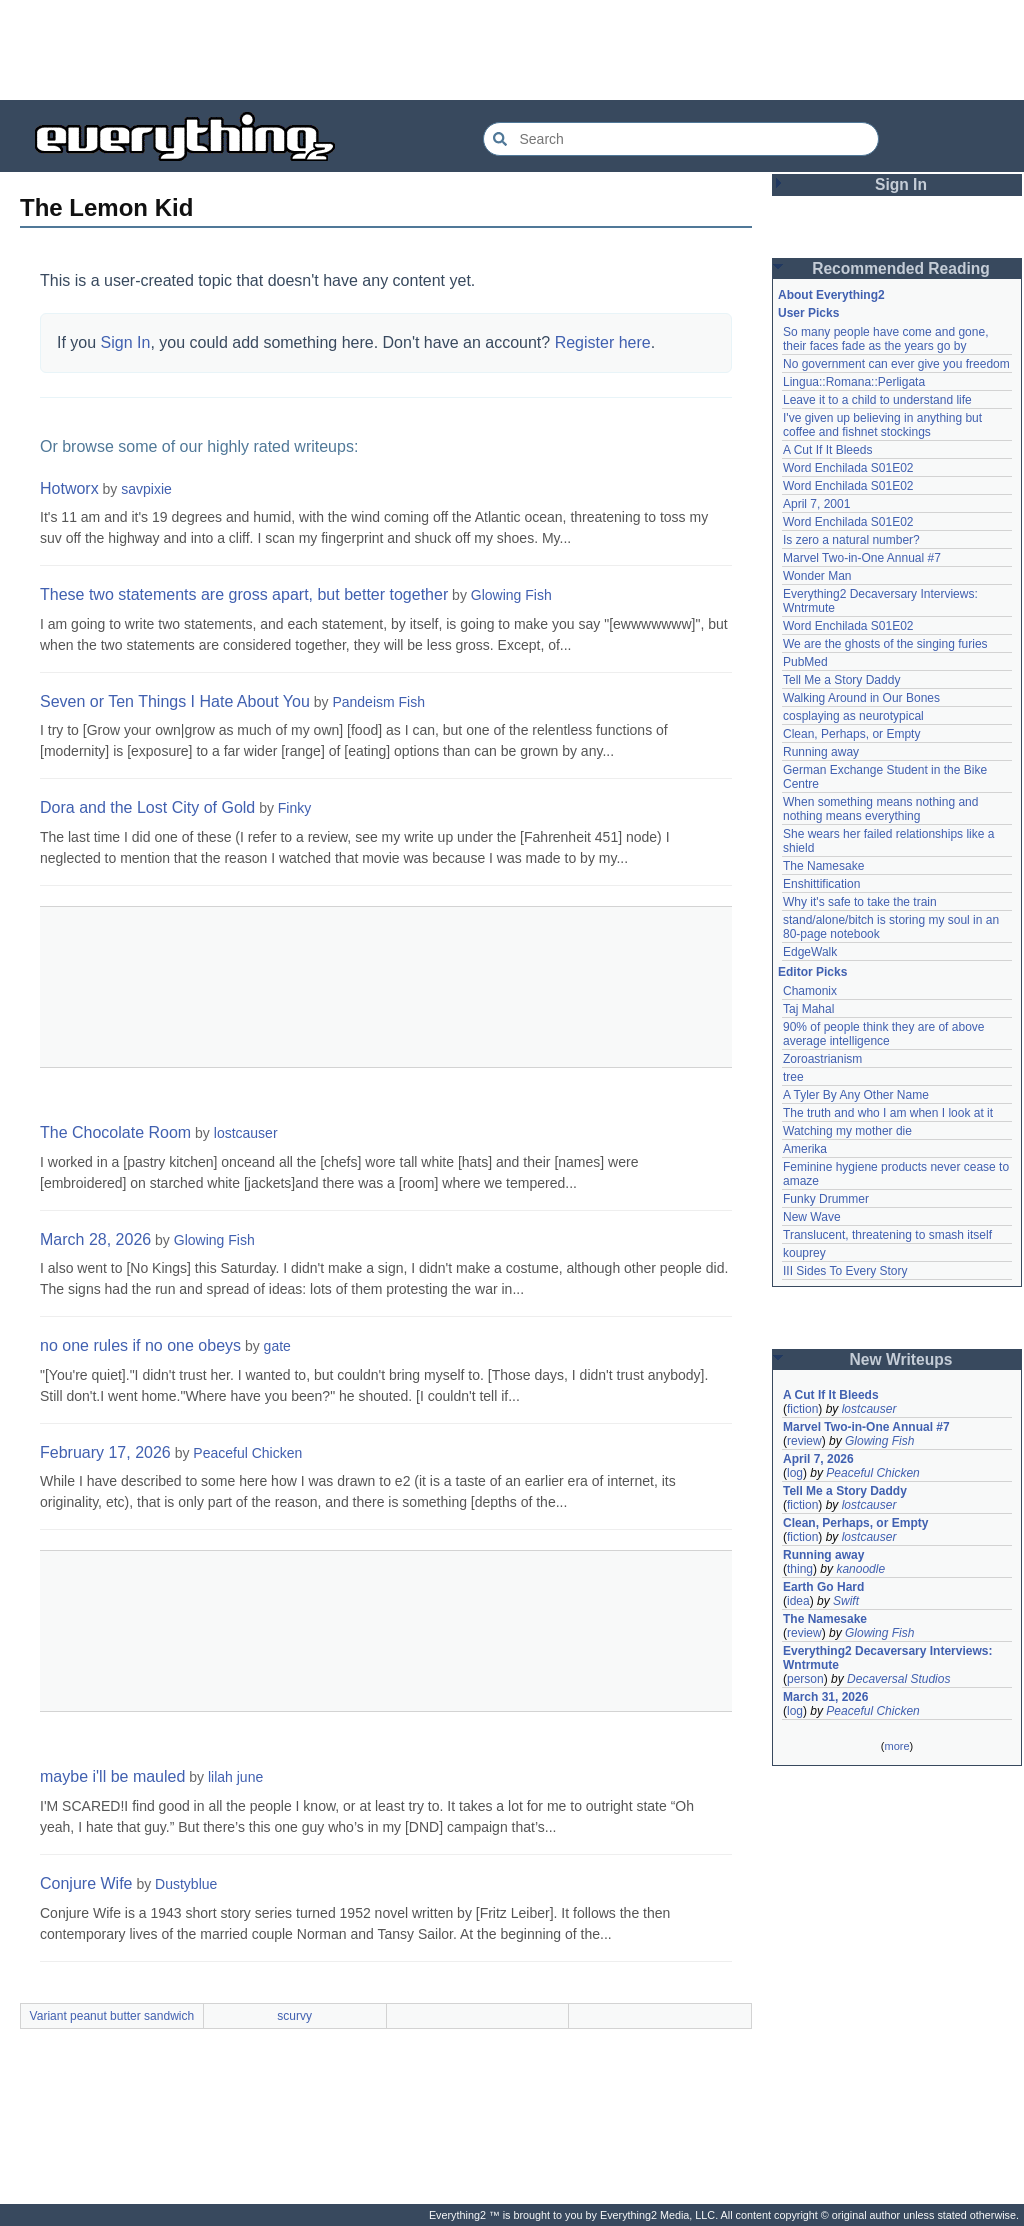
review (804, 1441)
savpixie (146, 489)
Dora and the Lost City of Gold (147, 807)
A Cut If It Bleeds (827, 450)
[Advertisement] (512, 50)
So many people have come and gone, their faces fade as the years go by (885, 339)
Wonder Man (817, 576)
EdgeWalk (810, 952)
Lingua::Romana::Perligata (854, 382)
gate (277, 1346)
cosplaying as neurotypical (853, 716)
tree (793, 1077)
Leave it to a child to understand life (877, 400)
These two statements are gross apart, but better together (244, 594)
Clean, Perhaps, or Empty (851, 734)
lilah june (235, 1777)
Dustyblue (186, 1884)
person (805, 1679)
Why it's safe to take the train (860, 902)
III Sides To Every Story (845, 1271)
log (795, 1473)
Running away (821, 752)
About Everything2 (831, 295)
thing (800, 1569)
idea (798, 1601)
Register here (603, 342)
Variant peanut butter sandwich (112, 2016)
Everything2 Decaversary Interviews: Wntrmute (887, 1658)
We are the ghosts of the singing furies (885, 644)
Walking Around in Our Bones (861, 698)
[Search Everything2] (681, 139)
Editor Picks (812, 972)
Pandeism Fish (378, 702)
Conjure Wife (86, 1883)
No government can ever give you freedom (896, 364)
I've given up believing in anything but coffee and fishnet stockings (882, 425)
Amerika (805, 1149)
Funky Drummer (826, 1199)
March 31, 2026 (825, 1697)
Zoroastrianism (822, 1059)
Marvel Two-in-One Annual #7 (862, 558)
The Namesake (823, 866)
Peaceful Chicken (247, 1453)
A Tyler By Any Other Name (856, 1095)
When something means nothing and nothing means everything (880, 809)
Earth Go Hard (823, 1587)
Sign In (126, 342)
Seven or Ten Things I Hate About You (175, 701)
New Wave (812, 1217)
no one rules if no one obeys (140, 1345)
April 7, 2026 (818, 1459)
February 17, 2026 (105, 1452)
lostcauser (246, 1133)
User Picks (808, 313)
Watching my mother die (847, 1131)
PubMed (805, 662)
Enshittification (821, 884)
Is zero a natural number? (851, 540)
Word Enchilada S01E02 (848, 468)
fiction (802, 1409)
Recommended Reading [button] (901, 268)
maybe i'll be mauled (112, 1776)
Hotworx (69, 488)
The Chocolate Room (115, 1132)
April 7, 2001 (816, 504)
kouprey (804, 1253)
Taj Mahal (808, 1009)
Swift (846, 1601)
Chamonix (810, 991)
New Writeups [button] (901, 1359)
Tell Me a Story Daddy (841, 680)
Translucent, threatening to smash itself (887, 1235)
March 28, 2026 (95, 1239)
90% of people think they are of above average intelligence (883, 1034)
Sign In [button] (901, 184)
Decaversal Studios (898, 1679)
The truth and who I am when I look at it (888, 1113)
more (896, 1746)
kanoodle (860, 1569)
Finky (294, 808)
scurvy (294, 2016)
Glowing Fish (511, 595)
